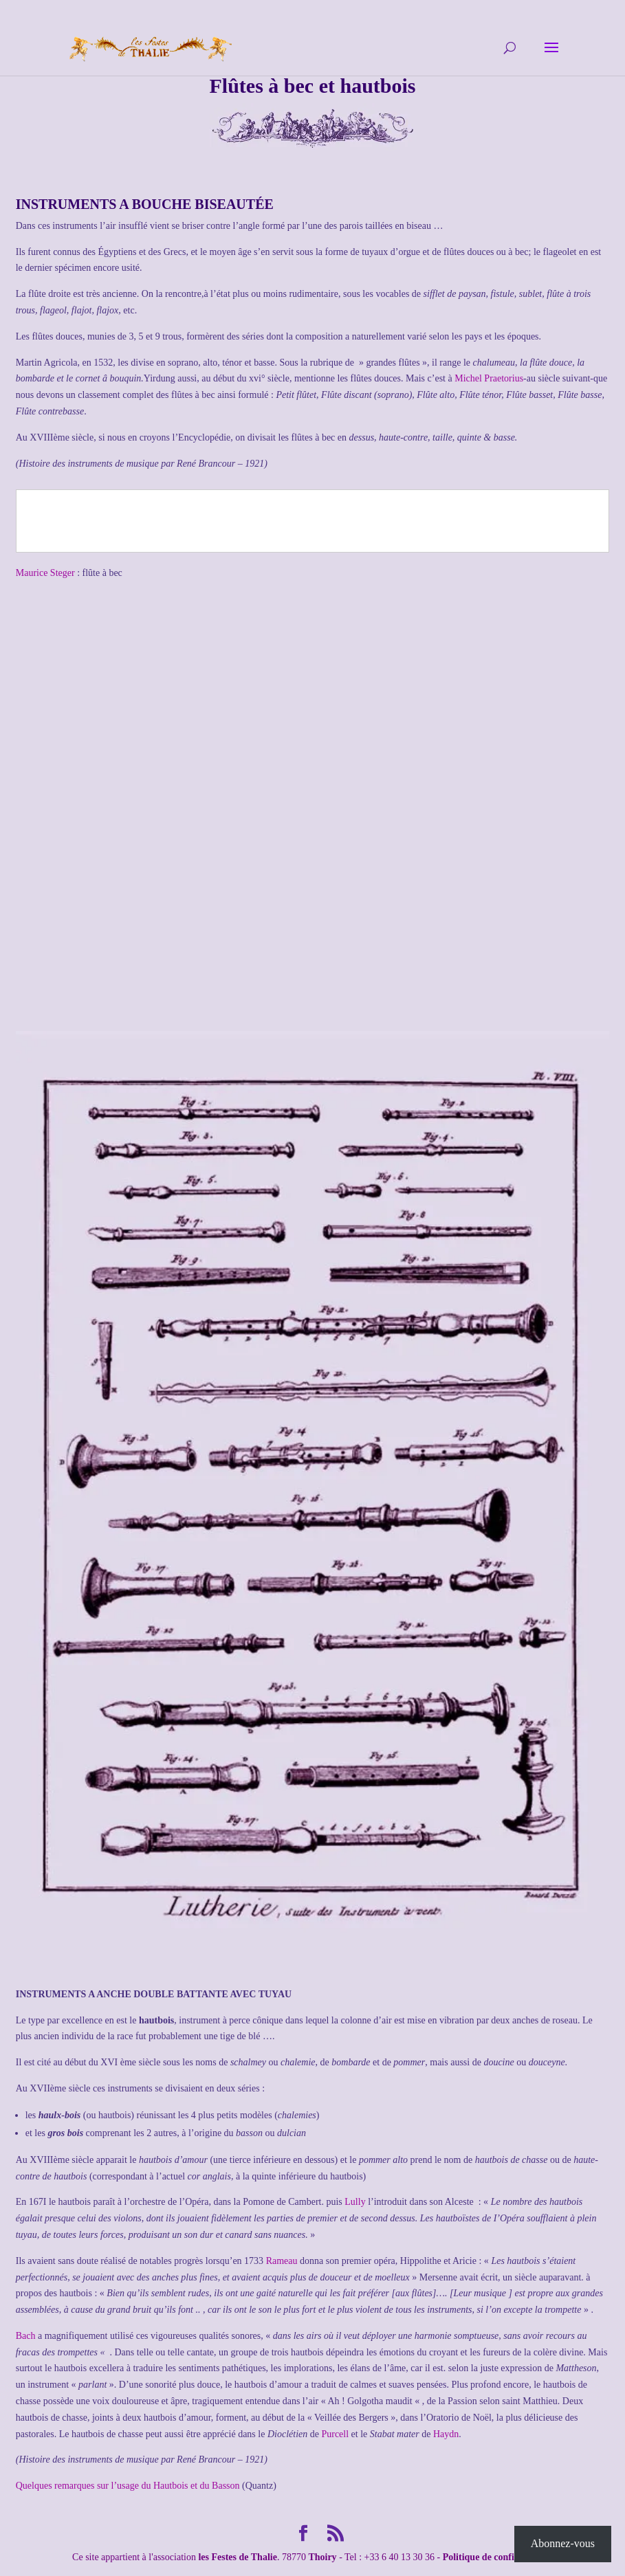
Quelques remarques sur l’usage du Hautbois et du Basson (129, 2485)
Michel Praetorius (488, 378)
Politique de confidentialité (498, 2557)
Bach (26, 2336)
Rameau (282, 2261)
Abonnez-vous (563, 2543)
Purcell (335, 2434)
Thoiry (322, 2557)
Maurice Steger (45, 573)
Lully (354, 2202)
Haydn (446, 2434)
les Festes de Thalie (237, 2557)
